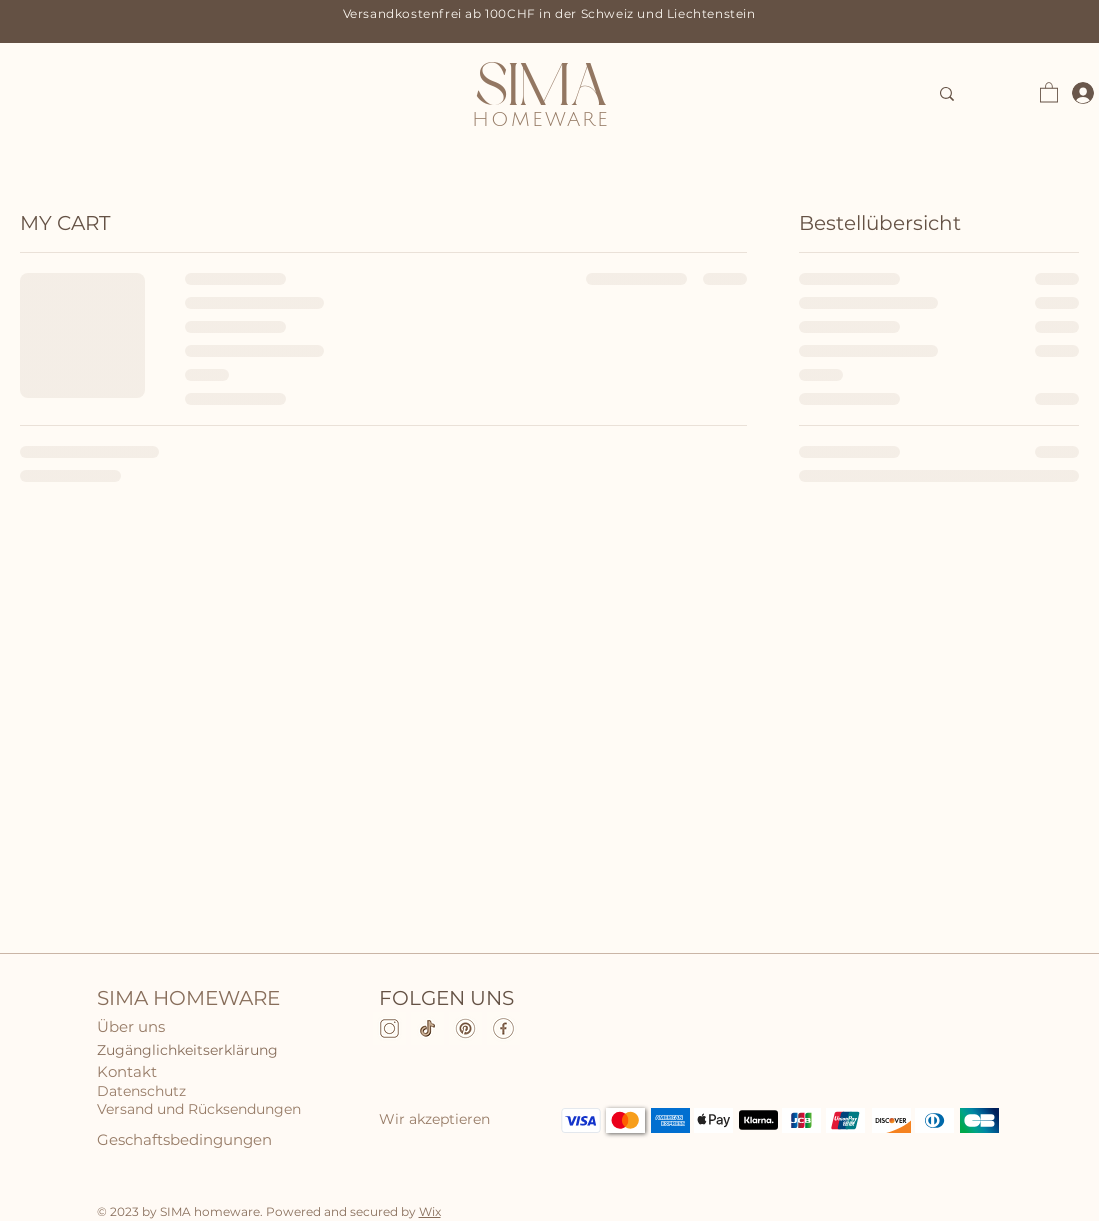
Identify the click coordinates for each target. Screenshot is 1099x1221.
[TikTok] (427, 1028)
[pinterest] (465, 1028)
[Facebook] (503, 1028)
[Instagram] (389, 1028)
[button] (1049, 91)
